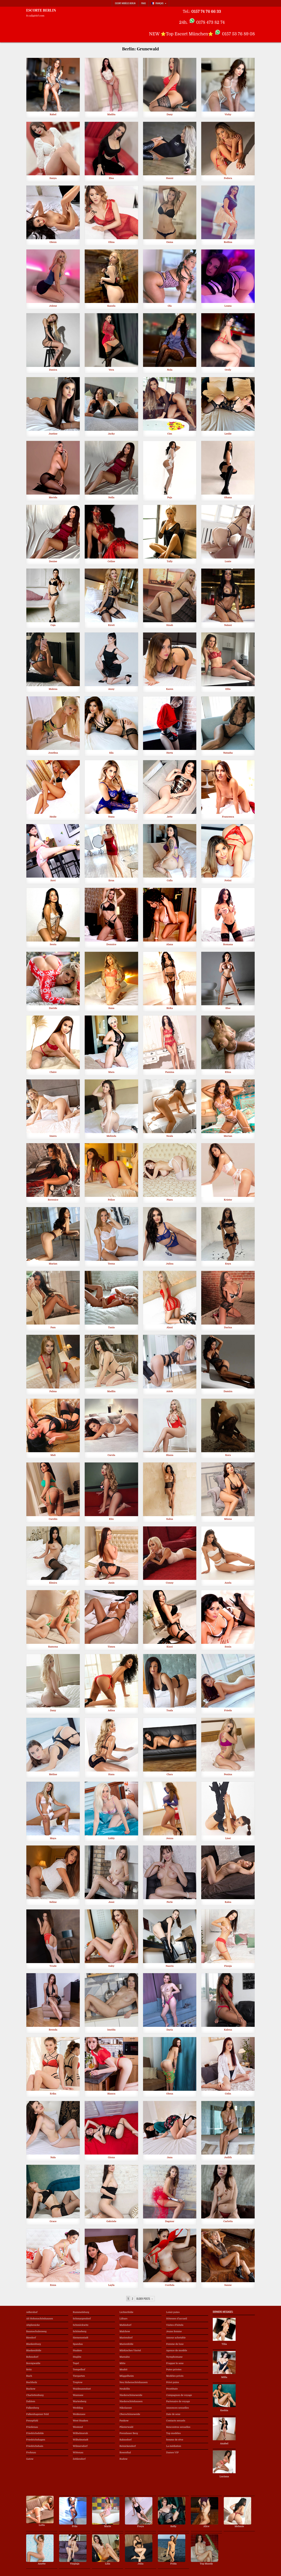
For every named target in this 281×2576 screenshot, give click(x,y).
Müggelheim (126, 2376)
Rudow (123, 2458)
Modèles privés (174, 2376)
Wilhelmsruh (80, 2433)
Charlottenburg (35, 2395)
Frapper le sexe (174, 2363)
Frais (143, 3)
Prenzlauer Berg (128, 2433)
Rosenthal (125, 2452)
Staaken (77, 2350)
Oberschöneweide (129, 2414)
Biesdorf (31, 2337)
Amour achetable (176, 2337)
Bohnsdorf (32, 2356)
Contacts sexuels (175, 2420)
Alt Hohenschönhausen (39, 2318)
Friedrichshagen (35, 2439)
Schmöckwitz (80, 2325)
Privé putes (172, 2382)
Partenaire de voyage (178, 2401)
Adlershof (32, 2312)
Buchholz (31, 2382)
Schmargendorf (82, 2318)
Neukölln (124, 2388)
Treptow (78, 2382)
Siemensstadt (80, 2337)
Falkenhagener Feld (37, 2414)
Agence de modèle (176, 2350)
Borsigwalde (33, 2363)
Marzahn (124, 2356)
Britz (29, 2369)
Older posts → (144, 2298)
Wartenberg (79, 2401)
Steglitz (77, 2356)
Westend (78, 2427)
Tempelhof (79, 2369)
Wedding (78, 2407)
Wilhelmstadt (80, 2439)
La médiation (173, 2446)
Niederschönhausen (131, 2401)
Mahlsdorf (125, 2325)
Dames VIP (172, 2452)
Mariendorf (125, 2337)
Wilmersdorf (80, 2446)
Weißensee (79, 2414)
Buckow (30, 2388)
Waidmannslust (82, 2388)
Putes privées (173, 2369)
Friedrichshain (34, 2446)
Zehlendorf (79, 2458)
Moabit (123, 2369)
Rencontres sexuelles (178, 2427)
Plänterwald (126, 2427)
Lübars (123, 2318)
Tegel (76, 2363)
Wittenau (78, 2452)
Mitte (122, 2363)
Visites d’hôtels (174, 2325)
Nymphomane (174, 2356)
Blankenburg (33, 2344)
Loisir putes (173, 2312)
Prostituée (172, 2388)
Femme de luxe (175, 2344)
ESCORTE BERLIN (41, 10)
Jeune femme (174, 2331)
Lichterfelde (126, 2312)
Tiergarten (79, 2376)
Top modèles (173, 2433)
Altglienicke (33, 2325)
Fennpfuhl (32, 2420)
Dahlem (30, 2401)
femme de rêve (174, 2439)
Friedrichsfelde (35, 2433)
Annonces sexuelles (177, 2407)
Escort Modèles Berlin (125, 3)
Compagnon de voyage (179, 2395)
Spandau (78, 2344)
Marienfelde (126, 2344)
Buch (29, 2376)
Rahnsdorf (125, 2439)
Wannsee (78, 2395)
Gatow (29, 2458)
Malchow (124, 2331)
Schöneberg (79, 2331)
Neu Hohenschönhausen (133, 2382)
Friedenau (32, 2427)
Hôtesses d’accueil (176, 2318)
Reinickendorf (127, 2446)
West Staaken (80, 2420)
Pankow (124, 2420)
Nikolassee (125, 2407)
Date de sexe (173, 2414)
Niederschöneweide (130, 2395)
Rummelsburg (81, 2312)
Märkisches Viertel (130, 2350)
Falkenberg (32, 2407)
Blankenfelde (33, 2350)
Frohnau (31, 2452)
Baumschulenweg (36, 2331)
